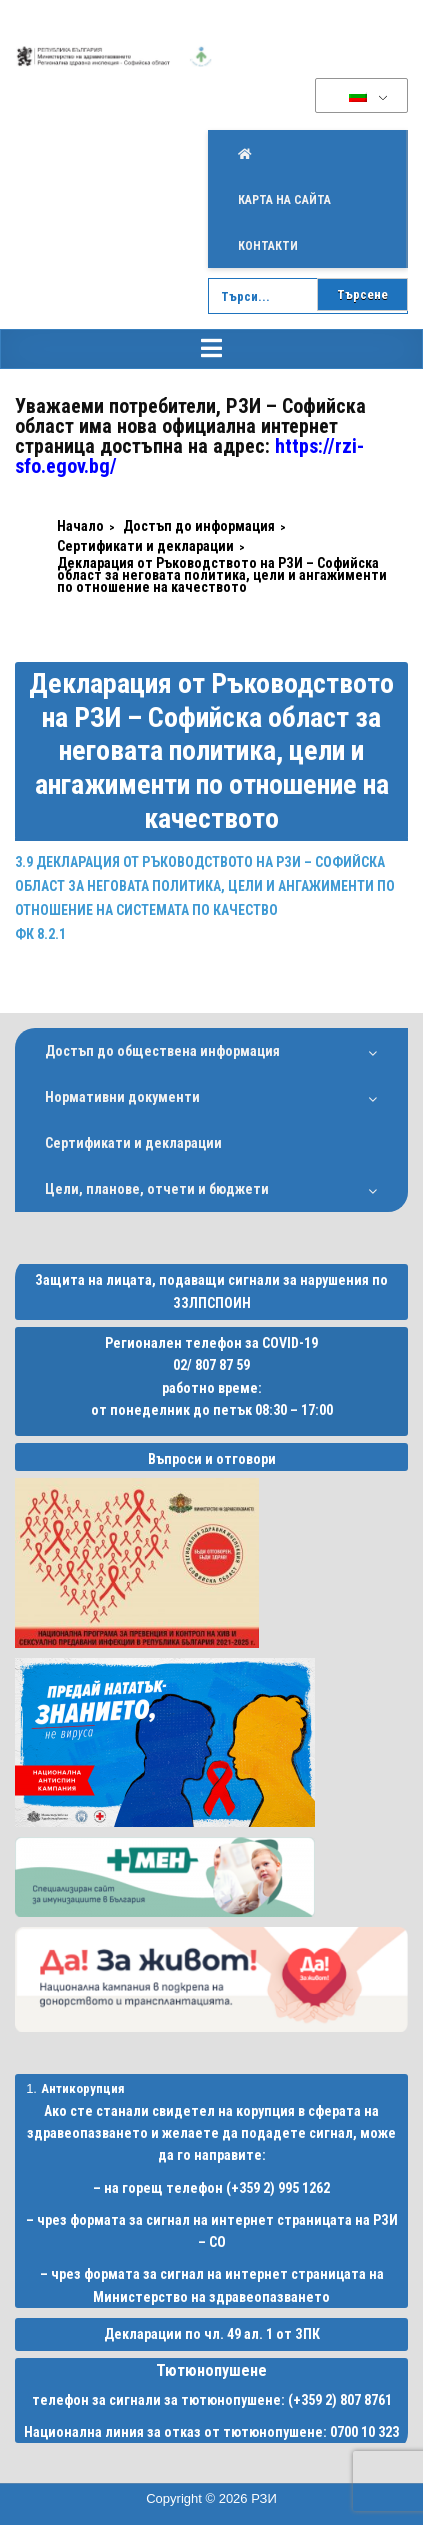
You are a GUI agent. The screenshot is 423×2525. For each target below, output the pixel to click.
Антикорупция (83, 2088)
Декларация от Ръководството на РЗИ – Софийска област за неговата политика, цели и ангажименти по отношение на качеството (211, 750)
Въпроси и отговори (212, 1459)
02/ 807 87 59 (211, 1365)
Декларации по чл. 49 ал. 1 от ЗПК (212, 2334)
